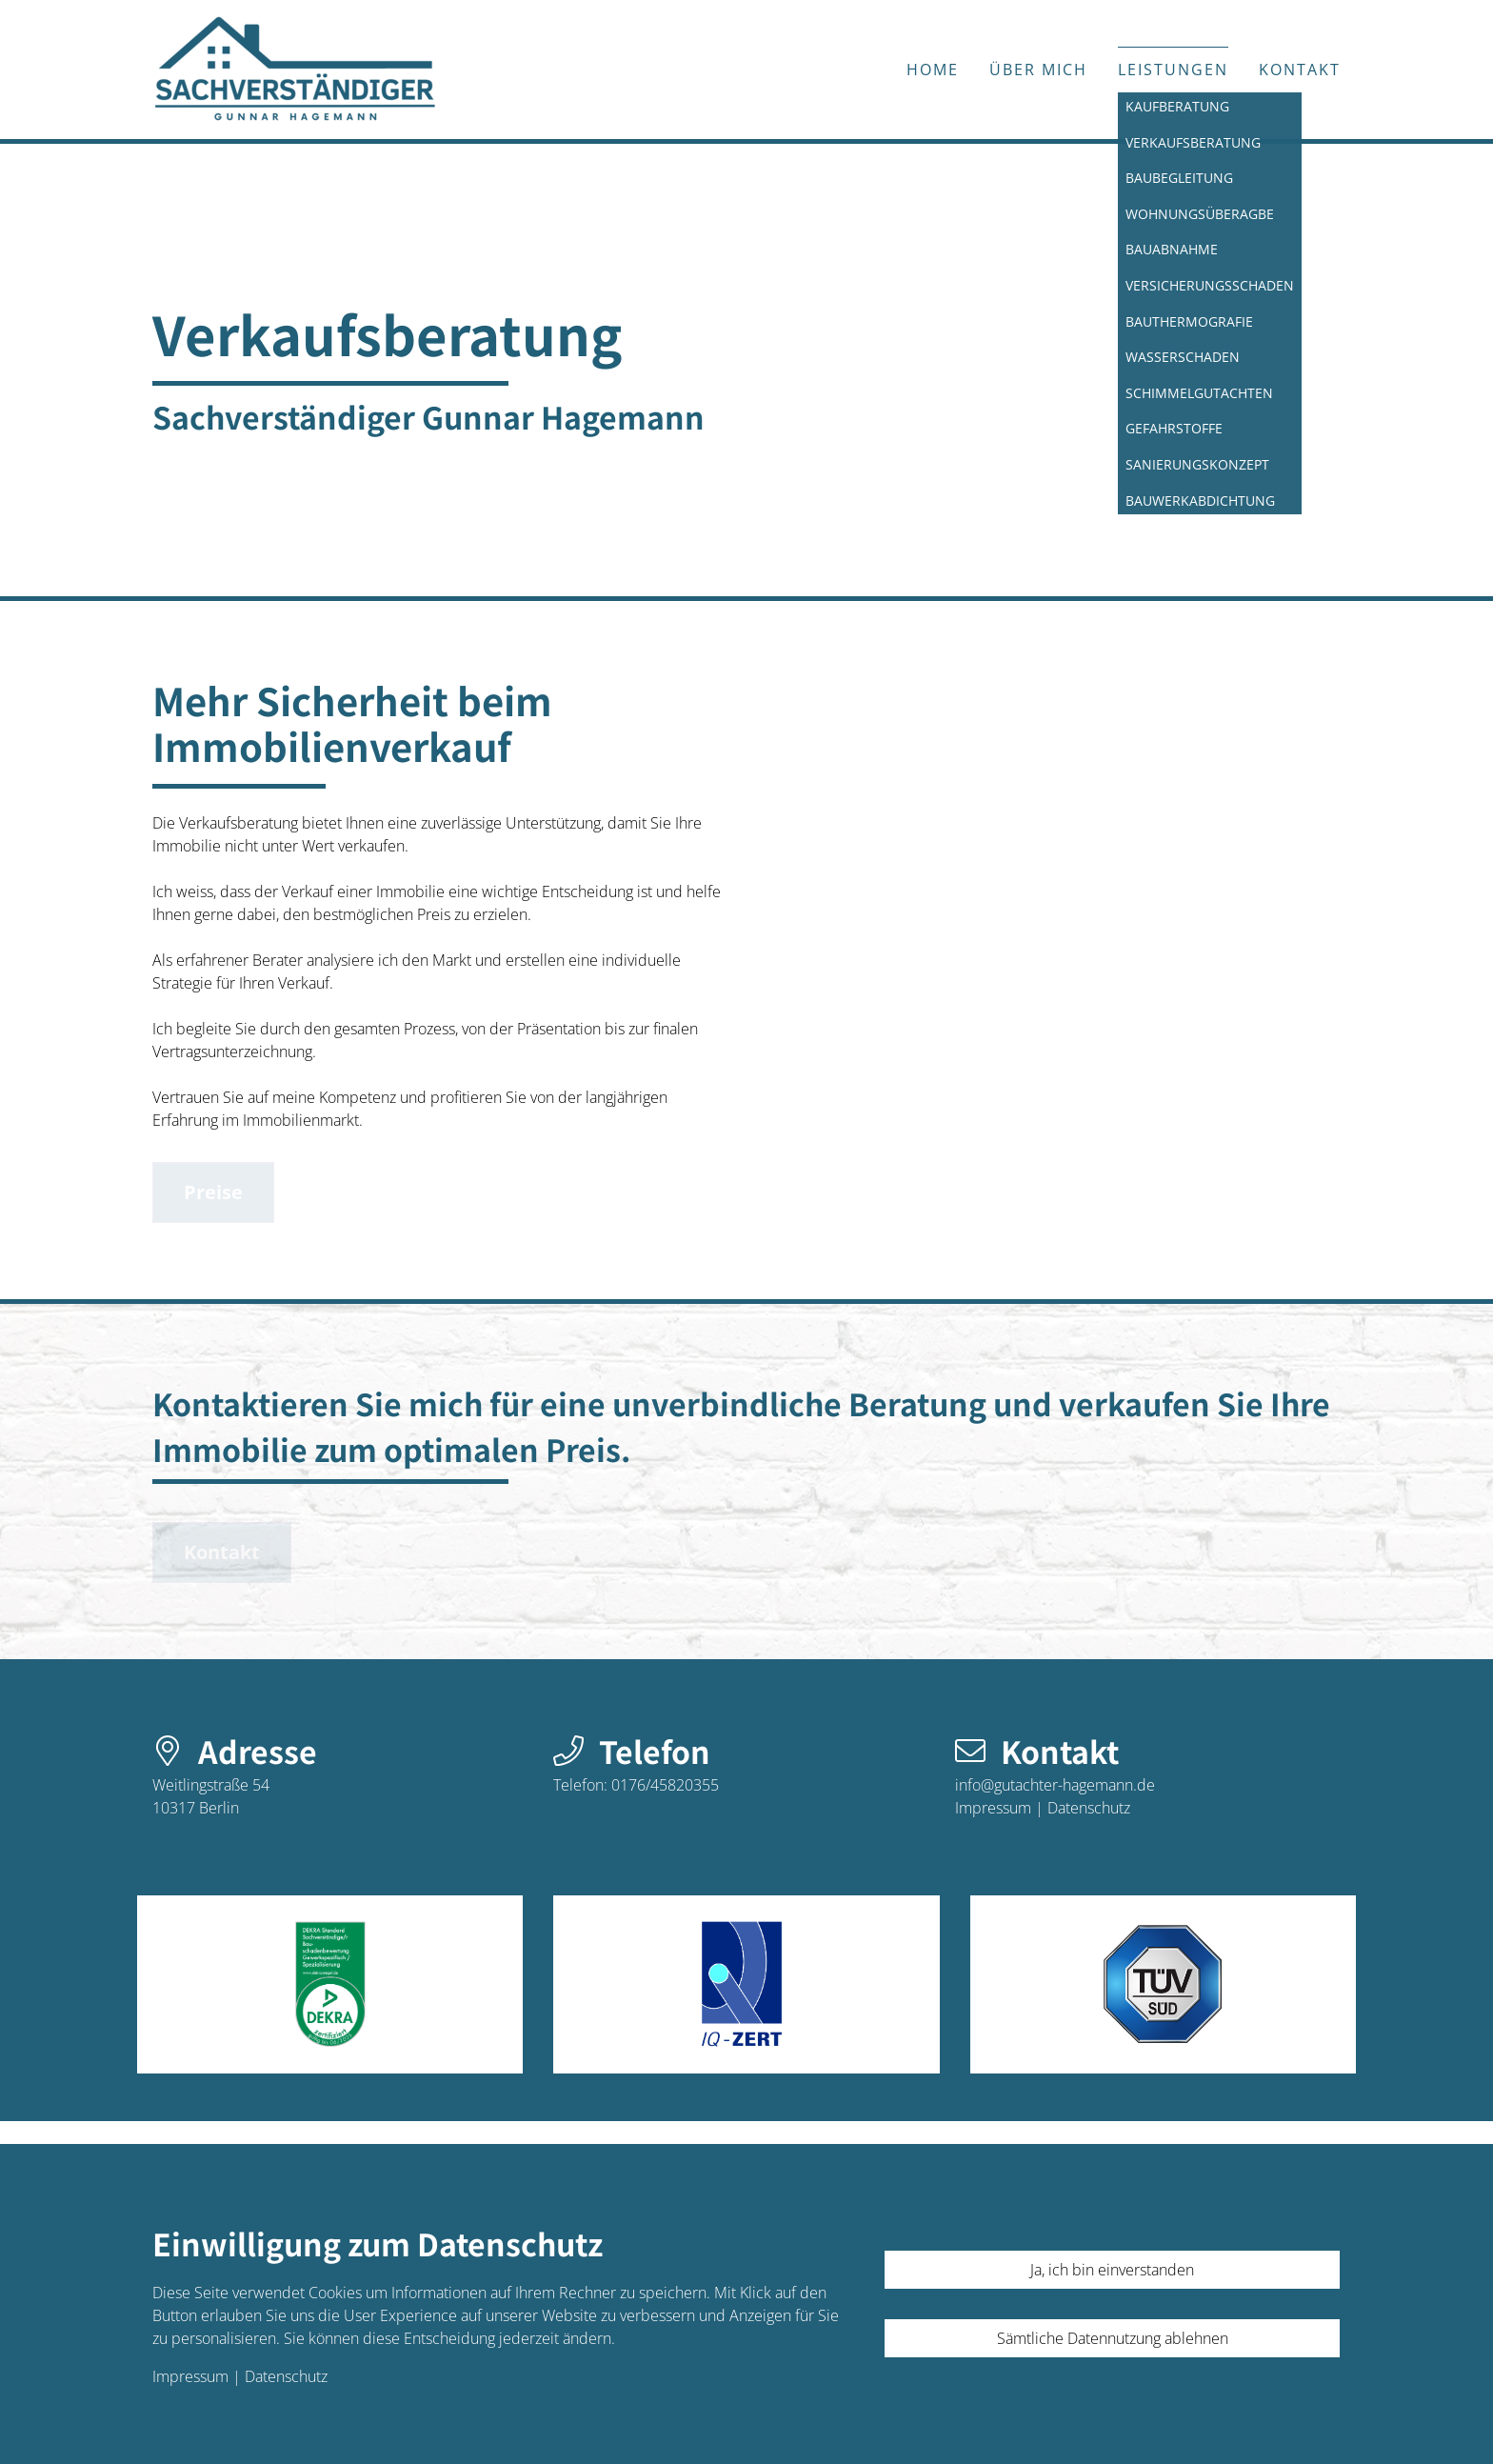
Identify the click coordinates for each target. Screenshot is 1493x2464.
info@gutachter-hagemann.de (1055, 1784)
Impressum (993, 1807)
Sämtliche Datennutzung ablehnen (1112, 2338)
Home (932, 69)
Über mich (1038, 69)
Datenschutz (1088, 1807)
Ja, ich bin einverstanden (1112, 2269)
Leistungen (1173, 69)
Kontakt (1300, 69)
